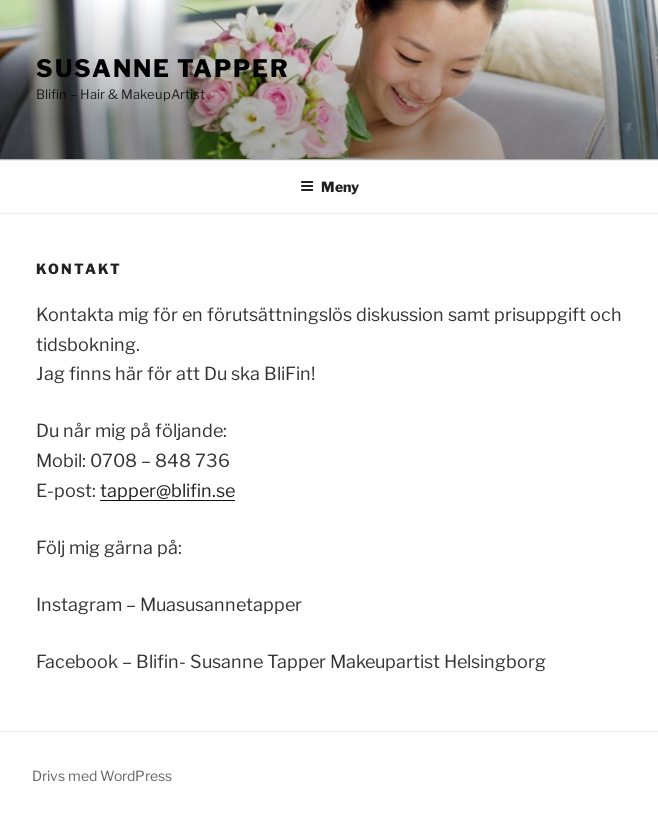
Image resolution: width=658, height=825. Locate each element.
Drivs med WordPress (102, 775)
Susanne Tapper (163, 68)
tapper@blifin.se (167, 490)
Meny (329, 186)
